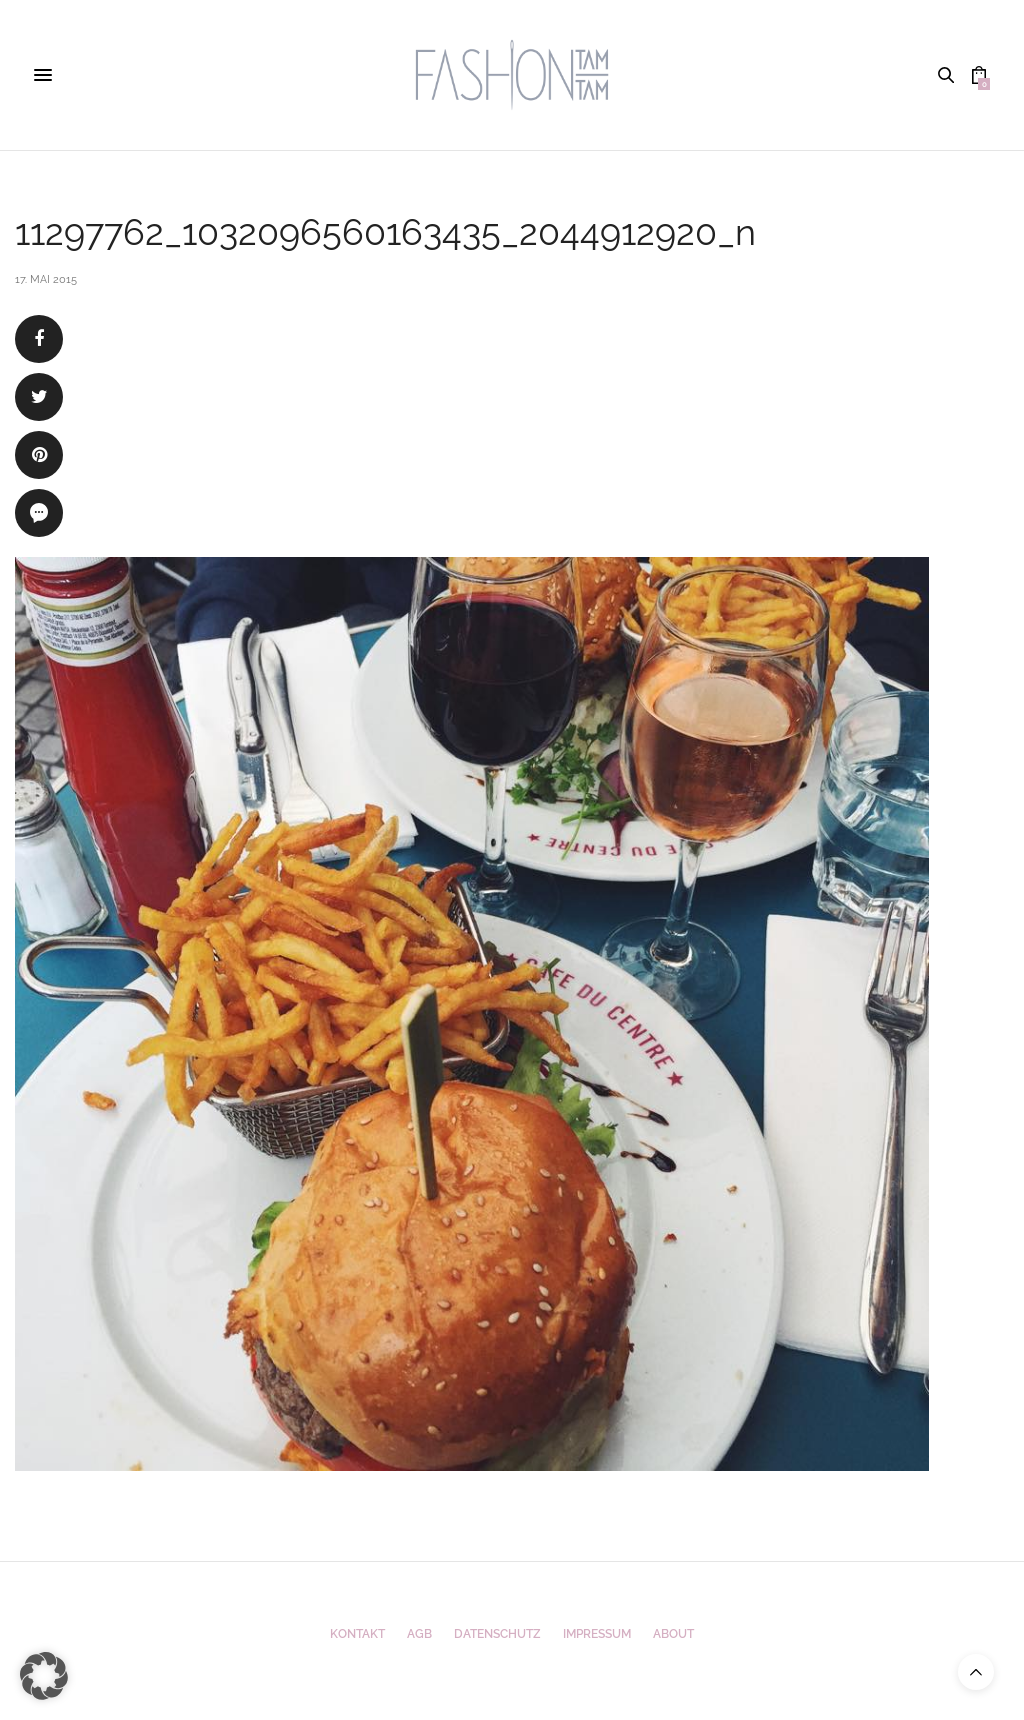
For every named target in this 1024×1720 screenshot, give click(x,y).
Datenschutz (497, 1634)
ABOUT (673, 1634)
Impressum (597, 1634)
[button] (44, 1676)
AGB (419, 1634)
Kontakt (357, 1634)
